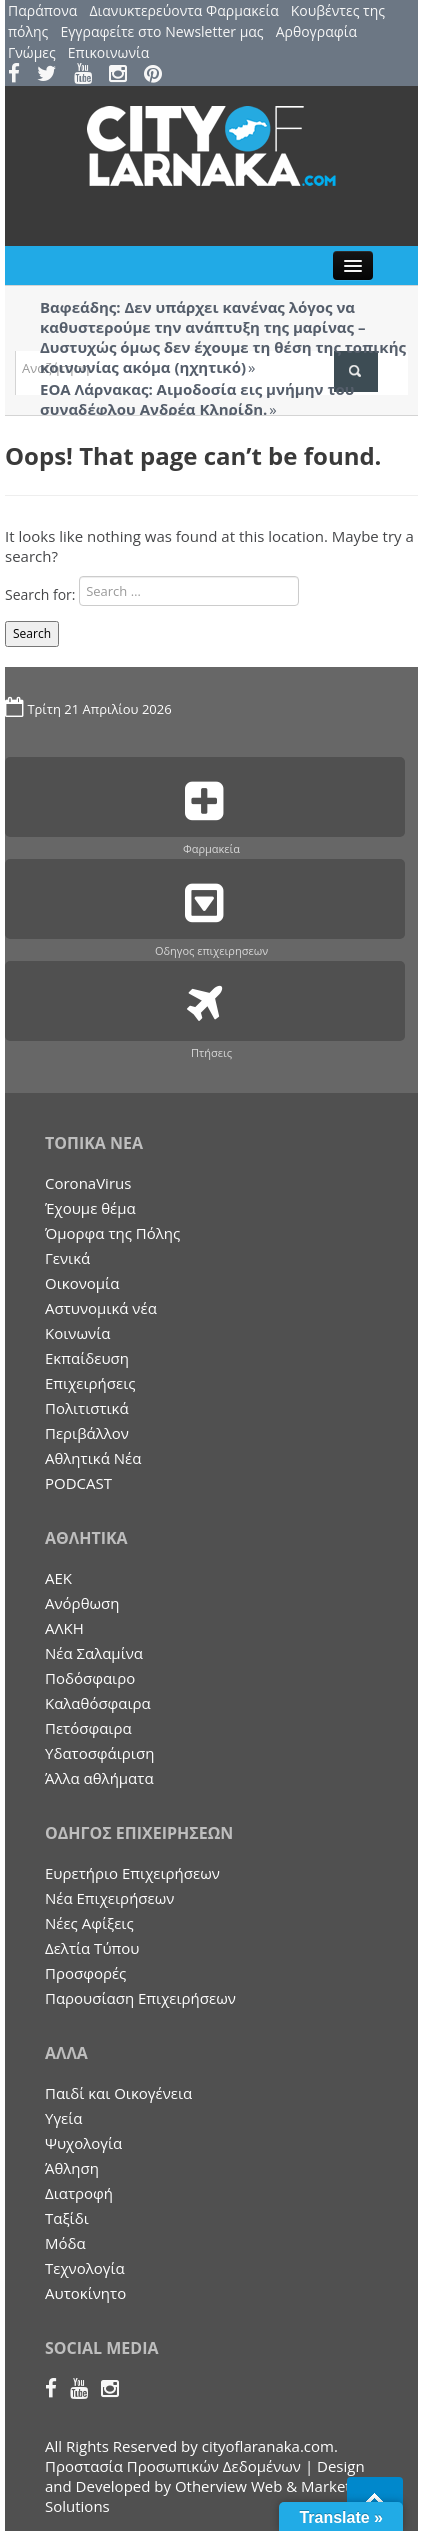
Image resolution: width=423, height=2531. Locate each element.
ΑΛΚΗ (64, 1628)
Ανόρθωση (82, 1603)
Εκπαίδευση (87, 1358)
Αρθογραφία (316, 31)
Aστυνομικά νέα (101, 1308)
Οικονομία (82, 1283)
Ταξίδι (67, 2218)
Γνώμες (32, 52)
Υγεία (63, 2118)
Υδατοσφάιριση (99, 1753)
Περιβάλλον (87, 1433)
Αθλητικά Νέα (93, 1458)
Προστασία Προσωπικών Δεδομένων (173, 2466)
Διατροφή (79, 2193)
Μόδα (65, 2243)
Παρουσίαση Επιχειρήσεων (140, 1998)
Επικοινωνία (108, 52)
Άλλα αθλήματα (99, 1778)
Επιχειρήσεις (90, 1383)
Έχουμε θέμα (90, 1208)
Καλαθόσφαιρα (98, 1703)
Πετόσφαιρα (88, 1728)
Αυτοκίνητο (85, 2293)
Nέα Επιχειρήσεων (109, 1898)
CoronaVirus (88, 1183)
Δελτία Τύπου (92, 1948)
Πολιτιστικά (87, 1408)
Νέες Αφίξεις (89, 1923)
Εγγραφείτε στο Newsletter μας (161, 31)
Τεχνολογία (85, 2268)
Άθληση (72, 2168)
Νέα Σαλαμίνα (94, 1653)
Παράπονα (42, 10)
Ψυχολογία (83, 2143)
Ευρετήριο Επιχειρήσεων (132, 1873)
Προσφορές (85, 1973)
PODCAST (78, 1483)
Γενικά (67, 1258)
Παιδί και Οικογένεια (118, 2093)
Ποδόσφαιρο (90, 1678)
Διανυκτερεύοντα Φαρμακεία (183, 10)
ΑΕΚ (58, 1578)
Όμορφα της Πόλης (112, 1233)
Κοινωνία (77, 1333)
